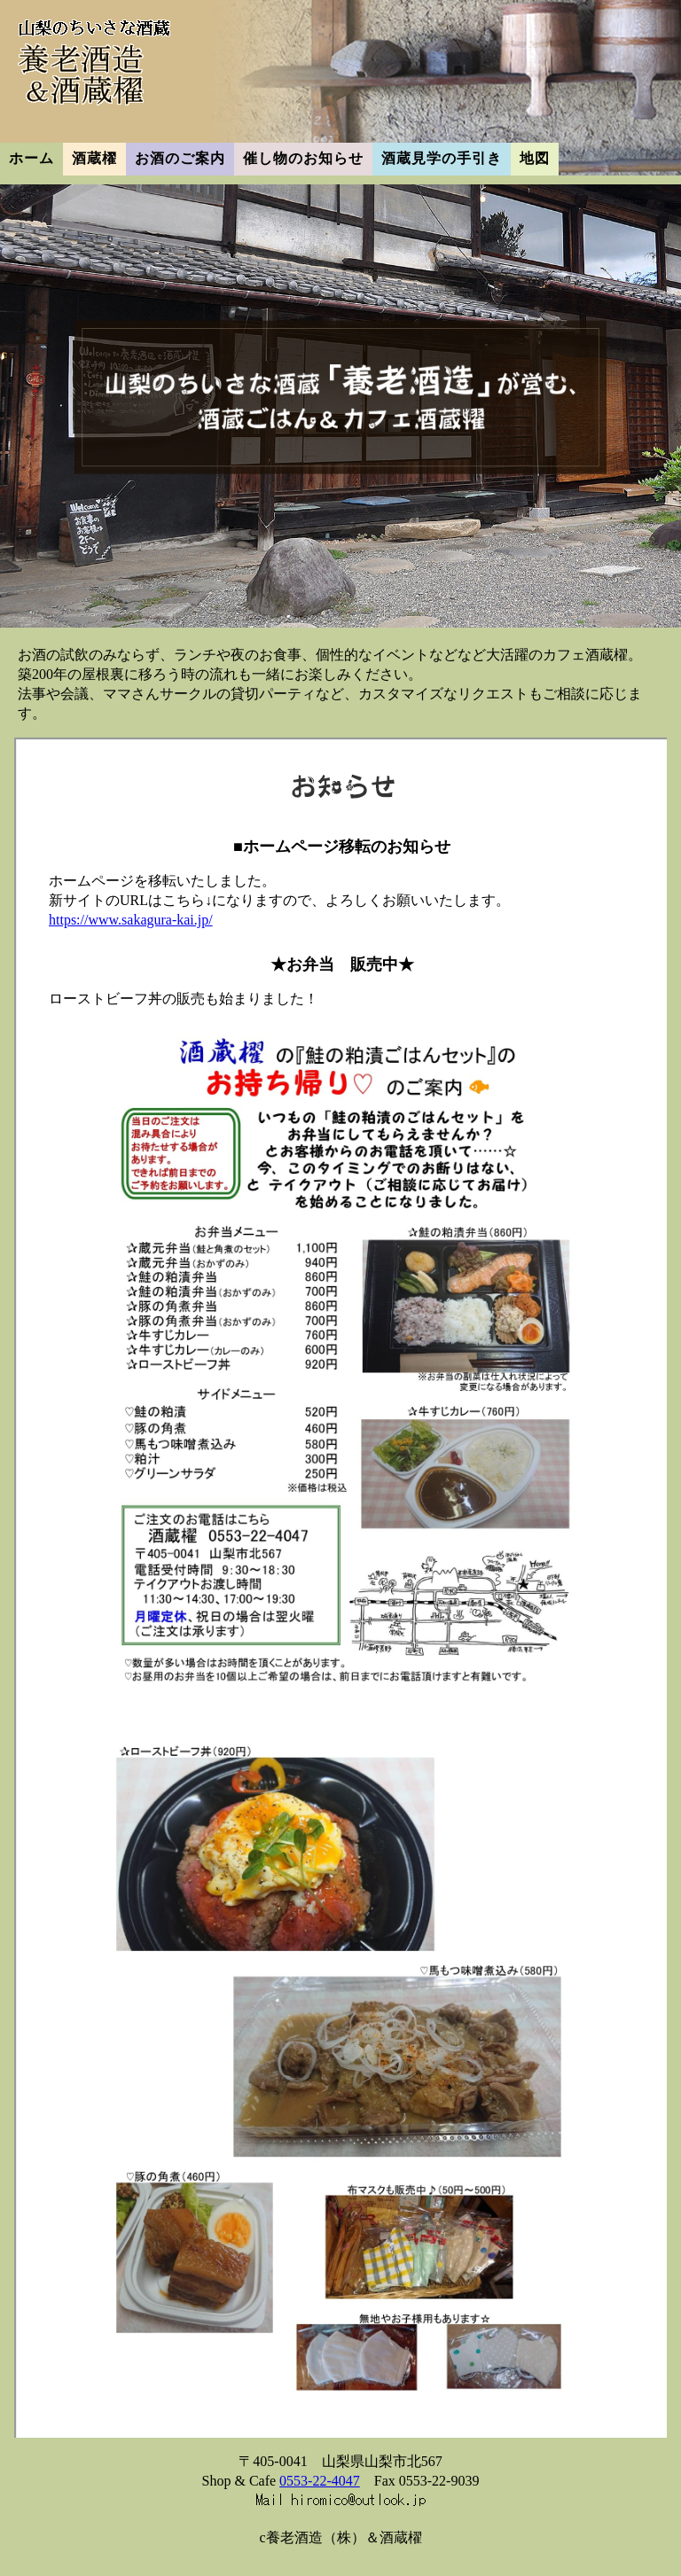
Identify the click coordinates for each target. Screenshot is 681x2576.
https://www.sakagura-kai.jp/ (131, 919)
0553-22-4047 (319, 2480)
